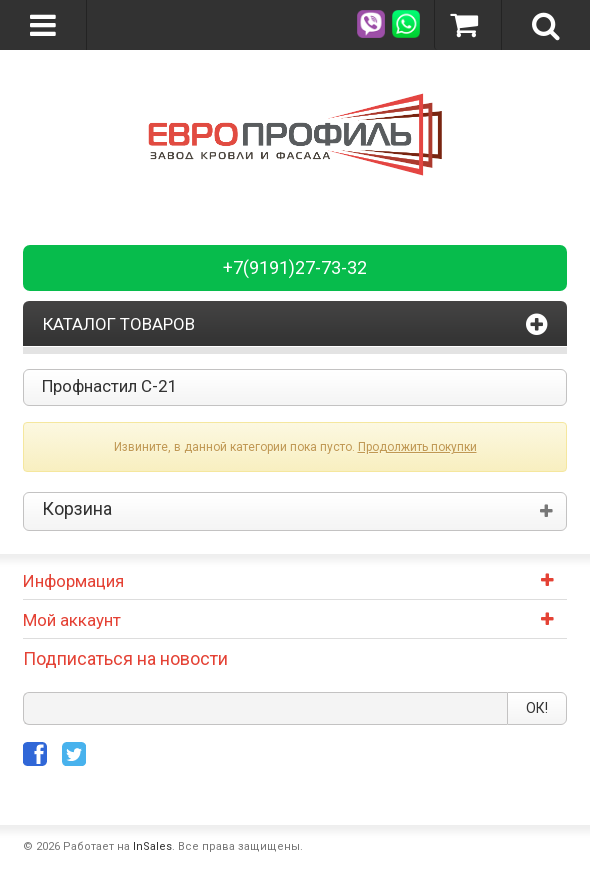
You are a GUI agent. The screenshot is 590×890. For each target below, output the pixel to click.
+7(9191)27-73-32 (295, 267)
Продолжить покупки (417, 447)
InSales (152, 846)
